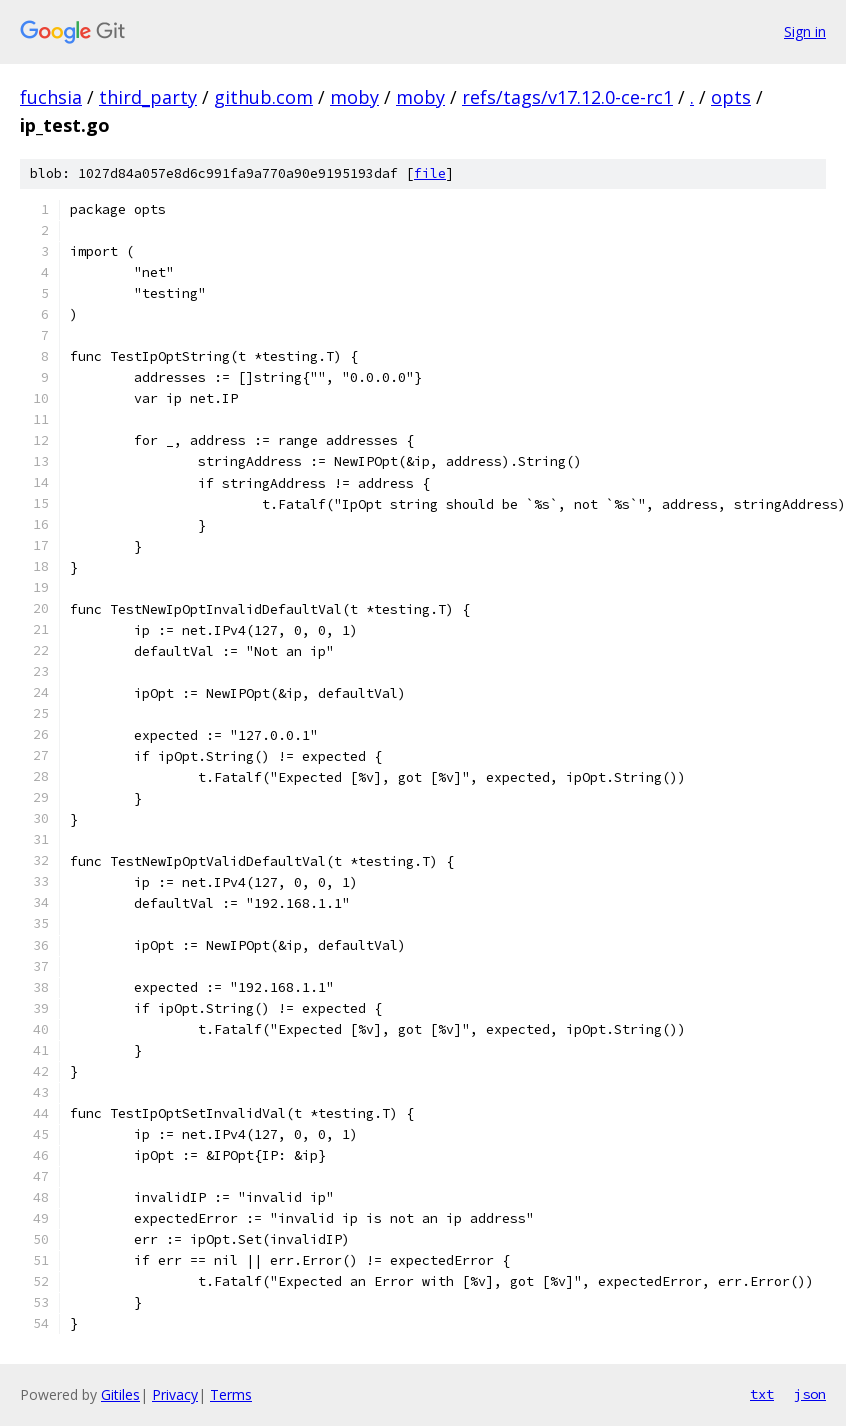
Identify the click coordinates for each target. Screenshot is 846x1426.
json (810, 1394)
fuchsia (51, 97)
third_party (148, 97)
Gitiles (120, 1394)
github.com (263, 97)
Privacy (175, 1394)
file (430, 173)
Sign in (805, 31)
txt (762, 1394)
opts (731, 97)
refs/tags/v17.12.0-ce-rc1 (567, 97)
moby (354, 97)
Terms (231, 1394)
